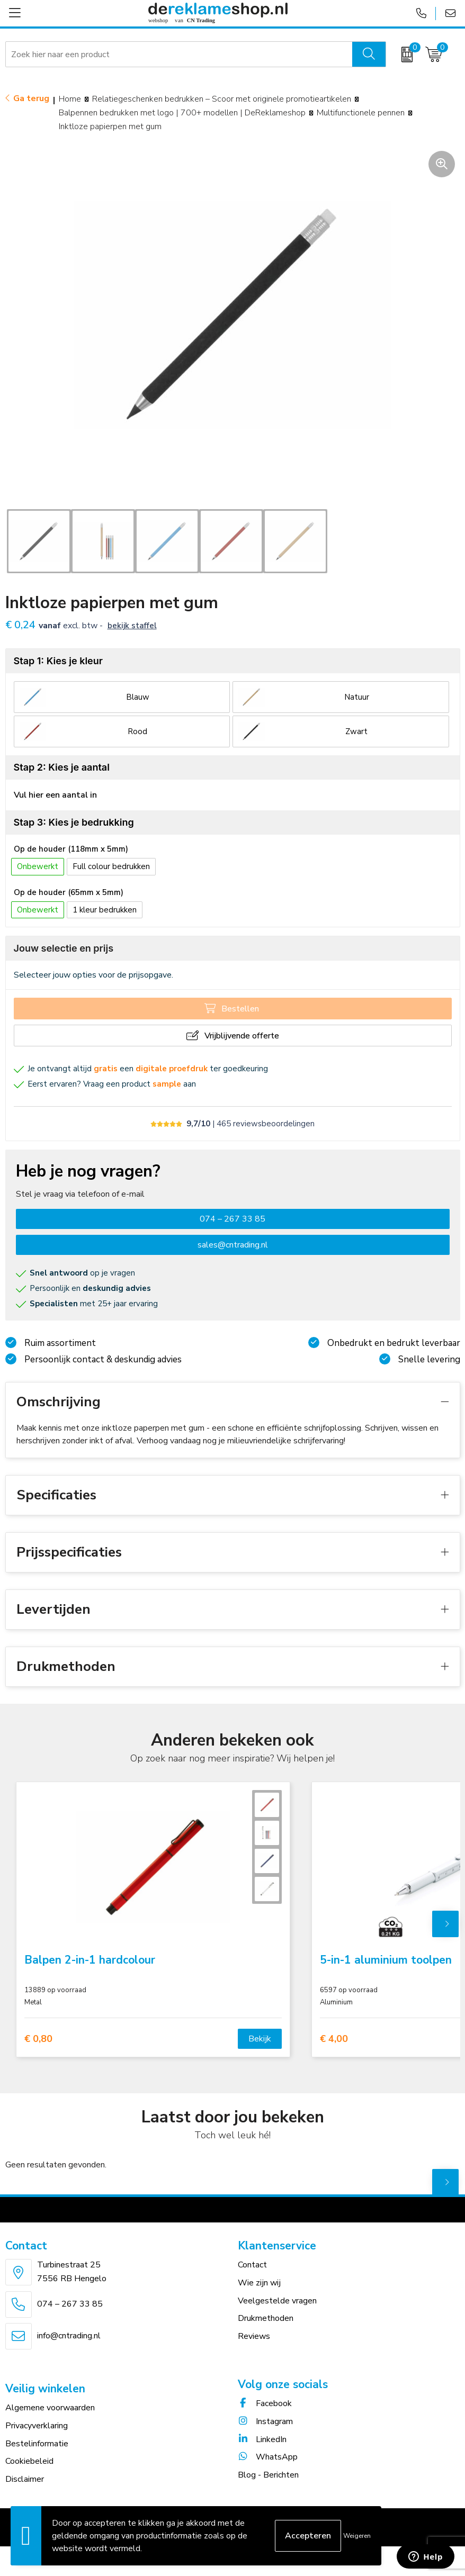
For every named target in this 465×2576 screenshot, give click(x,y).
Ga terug (31, 98)
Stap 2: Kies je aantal (62, 767)
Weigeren (357, 2536)
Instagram (265, 2421)
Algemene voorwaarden (50, 2408)
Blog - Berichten (268, 2475)
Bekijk (259, 2039)
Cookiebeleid (29, 2461)
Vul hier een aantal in (55, 795)
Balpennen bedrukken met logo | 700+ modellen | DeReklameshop (182, 113)
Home (70, 99)
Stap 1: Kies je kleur (58, 660)
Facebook (265, 2403)
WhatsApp (268, 2457)
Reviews (254, 2336)
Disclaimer (24, 2479)
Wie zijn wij (259, 2283)
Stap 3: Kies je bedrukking (74, 822)
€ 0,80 (38, 2039)
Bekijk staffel (132, 625)
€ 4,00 (334, 2039)
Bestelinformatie (36, 2444)
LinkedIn (262, 2439)
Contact (252, 2265)
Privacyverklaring (36, 2426)
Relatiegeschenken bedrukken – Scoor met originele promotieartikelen (221, 99)
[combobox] (179, 54)
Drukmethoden (265, 2318)
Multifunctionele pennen (361, 113)
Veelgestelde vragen (277, 2301)
